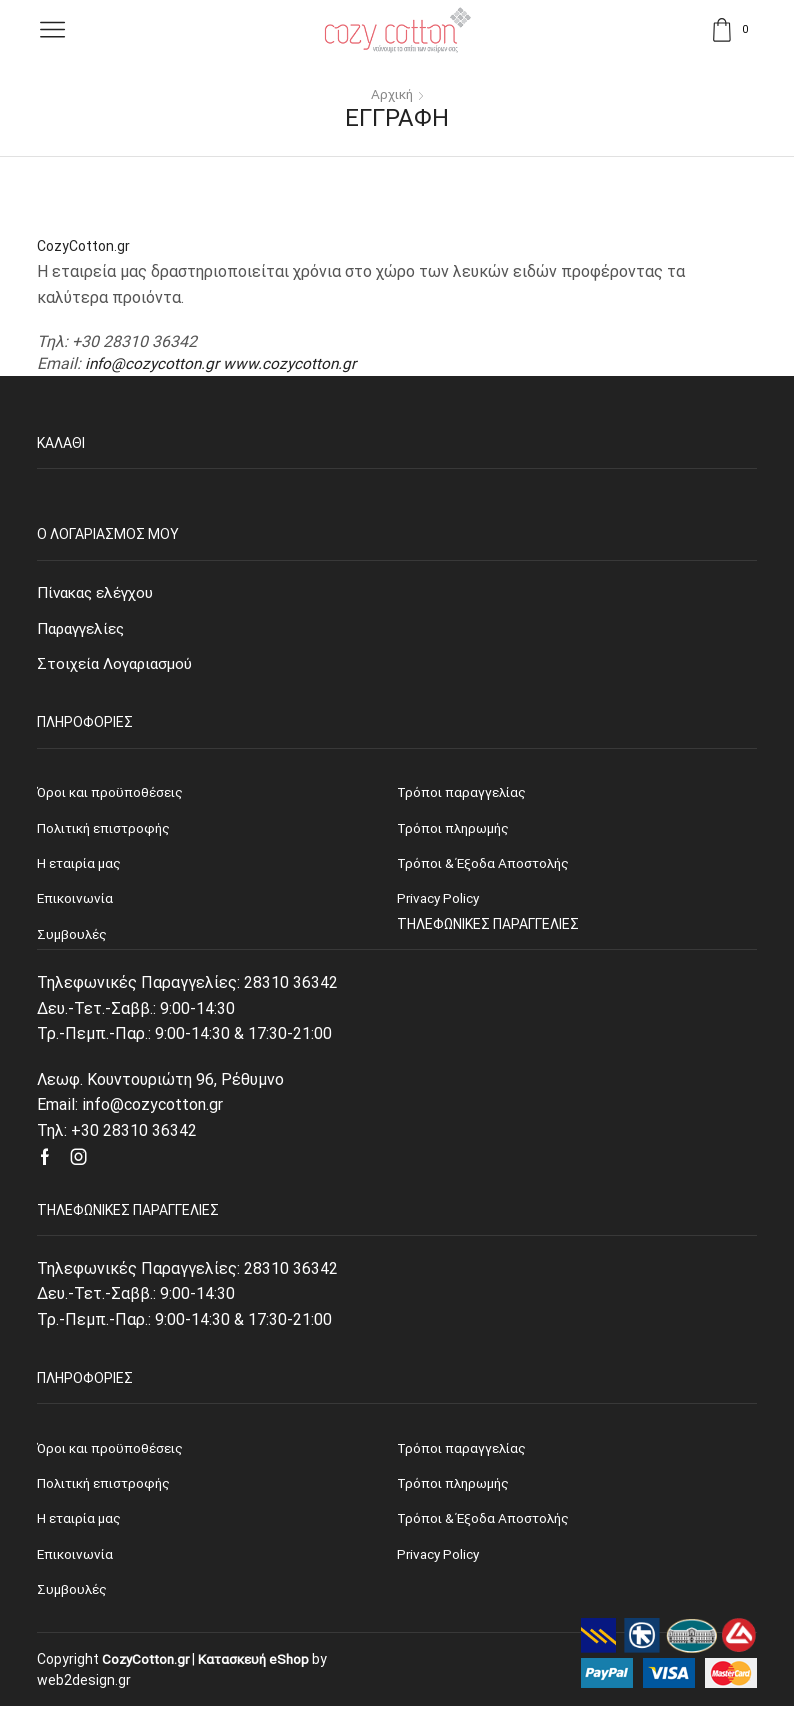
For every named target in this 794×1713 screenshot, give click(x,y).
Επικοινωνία (77, 1560)
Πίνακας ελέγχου (99, 592)
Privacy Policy (440, 1560)
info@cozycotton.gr (154, 363)
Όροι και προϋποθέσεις (112, 1451)
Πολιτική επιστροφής (108, 1488)
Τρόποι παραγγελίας (463, 1451)
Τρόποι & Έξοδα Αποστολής (486, 1524)
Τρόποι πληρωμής (456, 1488)
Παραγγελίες (85, 628)
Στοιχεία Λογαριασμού (118, 665)
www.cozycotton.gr (294, 363)
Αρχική (391, 94)
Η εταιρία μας (81, 1524)
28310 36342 (291, 986)
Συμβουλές (73, 1596)
